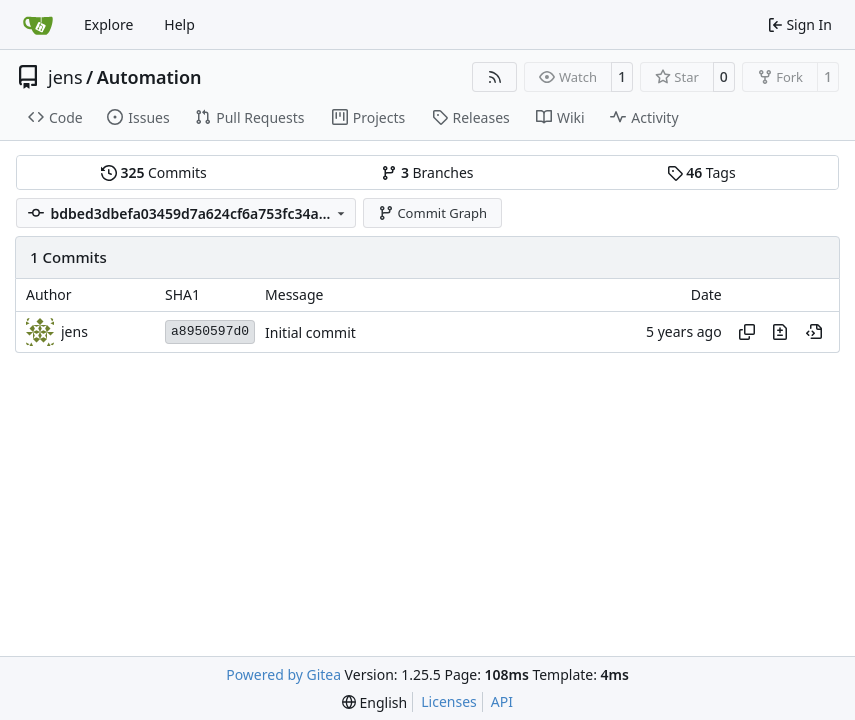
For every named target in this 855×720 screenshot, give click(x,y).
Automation (149, 77)
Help (179, 24)
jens (65, 77)
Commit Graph (432, 213)
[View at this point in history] (814, 332)
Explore (108, 24)
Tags (701, 172)
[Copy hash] (747, 332)
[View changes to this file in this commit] (780, 332)
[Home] (38, 25)
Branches (427, 172)
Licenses (449, 701)
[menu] (374, 702)
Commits (154, 172)
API (502, 701)
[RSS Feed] (495, 77)
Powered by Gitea (283, 674)
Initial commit (310, 332)
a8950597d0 (210, 331)
